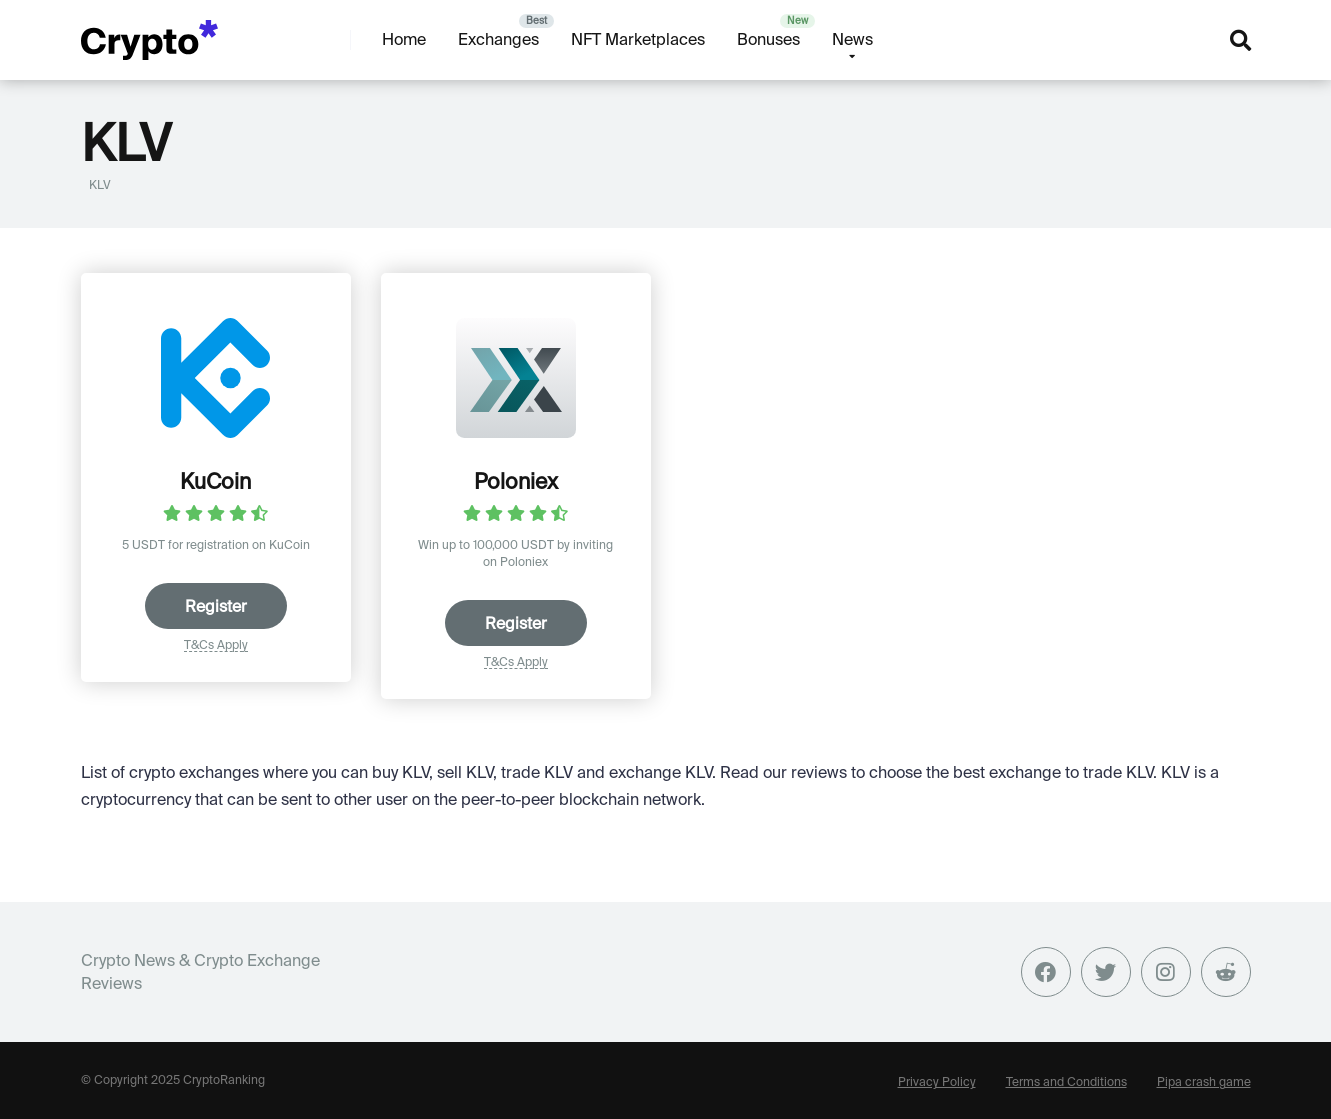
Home (404, 39)
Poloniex (516, 481)
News (852, 39)
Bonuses (768, 39)
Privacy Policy (937, 1081)
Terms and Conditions (1066, 1081)
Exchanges (498, 39)
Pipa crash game (1204, 1081)
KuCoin (215, 481)
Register (216, 606)
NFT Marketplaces (638, 39)
